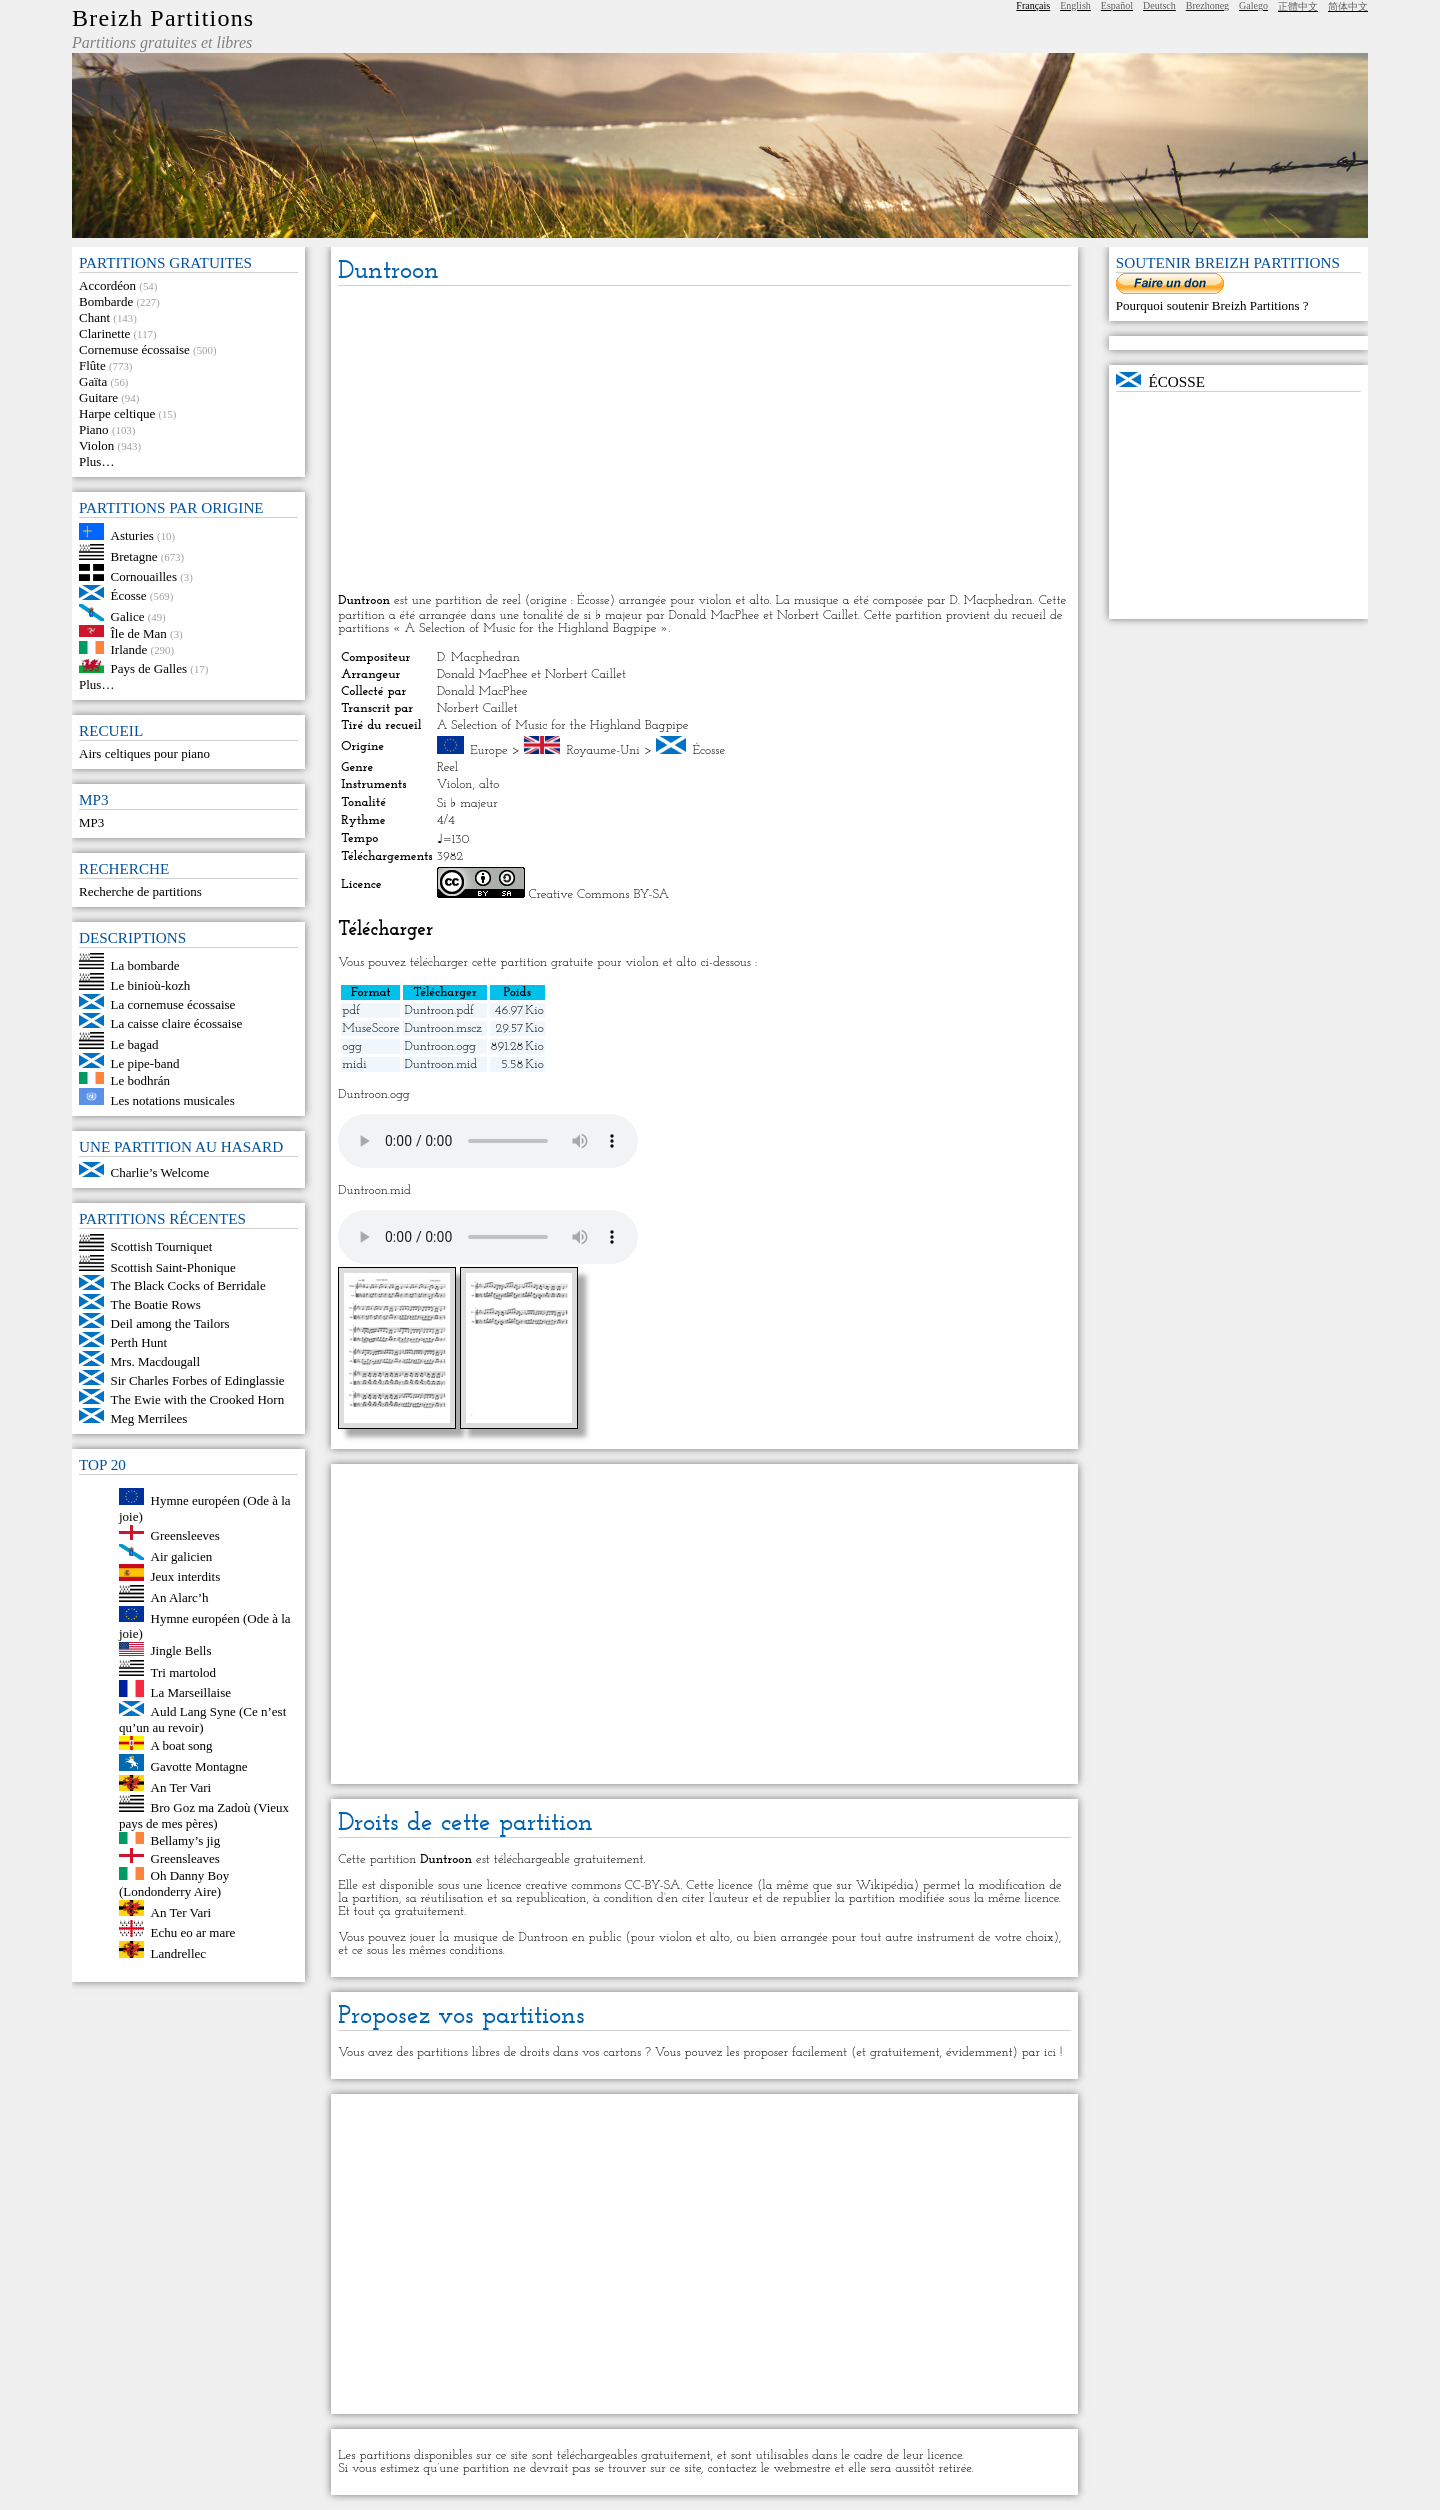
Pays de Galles (149, 668)
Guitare (98, 397)
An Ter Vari (181, 1786)
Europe (489, 750)
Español (1117, 5)
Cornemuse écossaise (134, 349)
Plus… (96, 461)
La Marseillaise (191, 1692)
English (1075, 5)
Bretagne (134, 555)
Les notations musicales (173, 1100)
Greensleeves (185, 1535)
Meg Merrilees (149, 1418)
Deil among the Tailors (170, 1323)
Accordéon (107, 285)
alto (489, 784)
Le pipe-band (145, 1063)
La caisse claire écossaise (177, 1023)
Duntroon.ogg (440, 1046)
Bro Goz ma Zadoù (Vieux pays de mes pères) (204, 1815)
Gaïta (93, 381)
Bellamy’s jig (186, 1839)
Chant (94, 317)
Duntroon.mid (440, 1064)
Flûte (92, 365)
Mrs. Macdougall (156, 1361)
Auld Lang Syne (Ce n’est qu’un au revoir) (202, 1719)
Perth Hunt (139, 1342)
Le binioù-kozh (151, 985)
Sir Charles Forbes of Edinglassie (198, 1380)
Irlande (129, 649)
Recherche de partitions (140, 891)
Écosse (129, 595)
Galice (128, 616)
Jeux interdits (186, 1576)
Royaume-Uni (602, 750)
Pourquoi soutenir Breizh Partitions (1209, 305)
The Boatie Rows (156, 1304)
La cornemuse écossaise (173, 1004)
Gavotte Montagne (199, 1766)
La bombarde (145, 964)
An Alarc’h (180, 1597)
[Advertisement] (704, 441)
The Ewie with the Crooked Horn (198, 1399)
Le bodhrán (141, 1079)
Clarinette (104, 333)
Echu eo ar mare (193, 1932)
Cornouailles (144, 576)
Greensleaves (185, 1858)
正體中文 (1298, 6)
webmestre (801, 2468)
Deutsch (1159, 5)
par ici (1039, 2052)
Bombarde (106, 301)
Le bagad (135, 1044)
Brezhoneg (1207, 5)
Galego (1253, 5)
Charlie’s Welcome (160, 1172)
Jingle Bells (181, 1651)
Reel (447, 767)
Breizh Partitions (163, 18)
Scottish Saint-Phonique (173, 1266)
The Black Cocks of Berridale (188, 1285)
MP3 (91, 822)
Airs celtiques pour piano (144, 753)
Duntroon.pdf (439, 1010)
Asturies (132, 535)
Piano (94, 429)
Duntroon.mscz (442, 1028)
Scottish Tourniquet (162, 1246)
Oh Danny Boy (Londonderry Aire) (174, 1883)
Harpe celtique (117, 413)
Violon (96, 445)
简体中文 (1348, 6)
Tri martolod (184, 1671)
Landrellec (179, 1953)
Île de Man (139, 632)
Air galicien (182, 1555)
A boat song (182, 1745)
